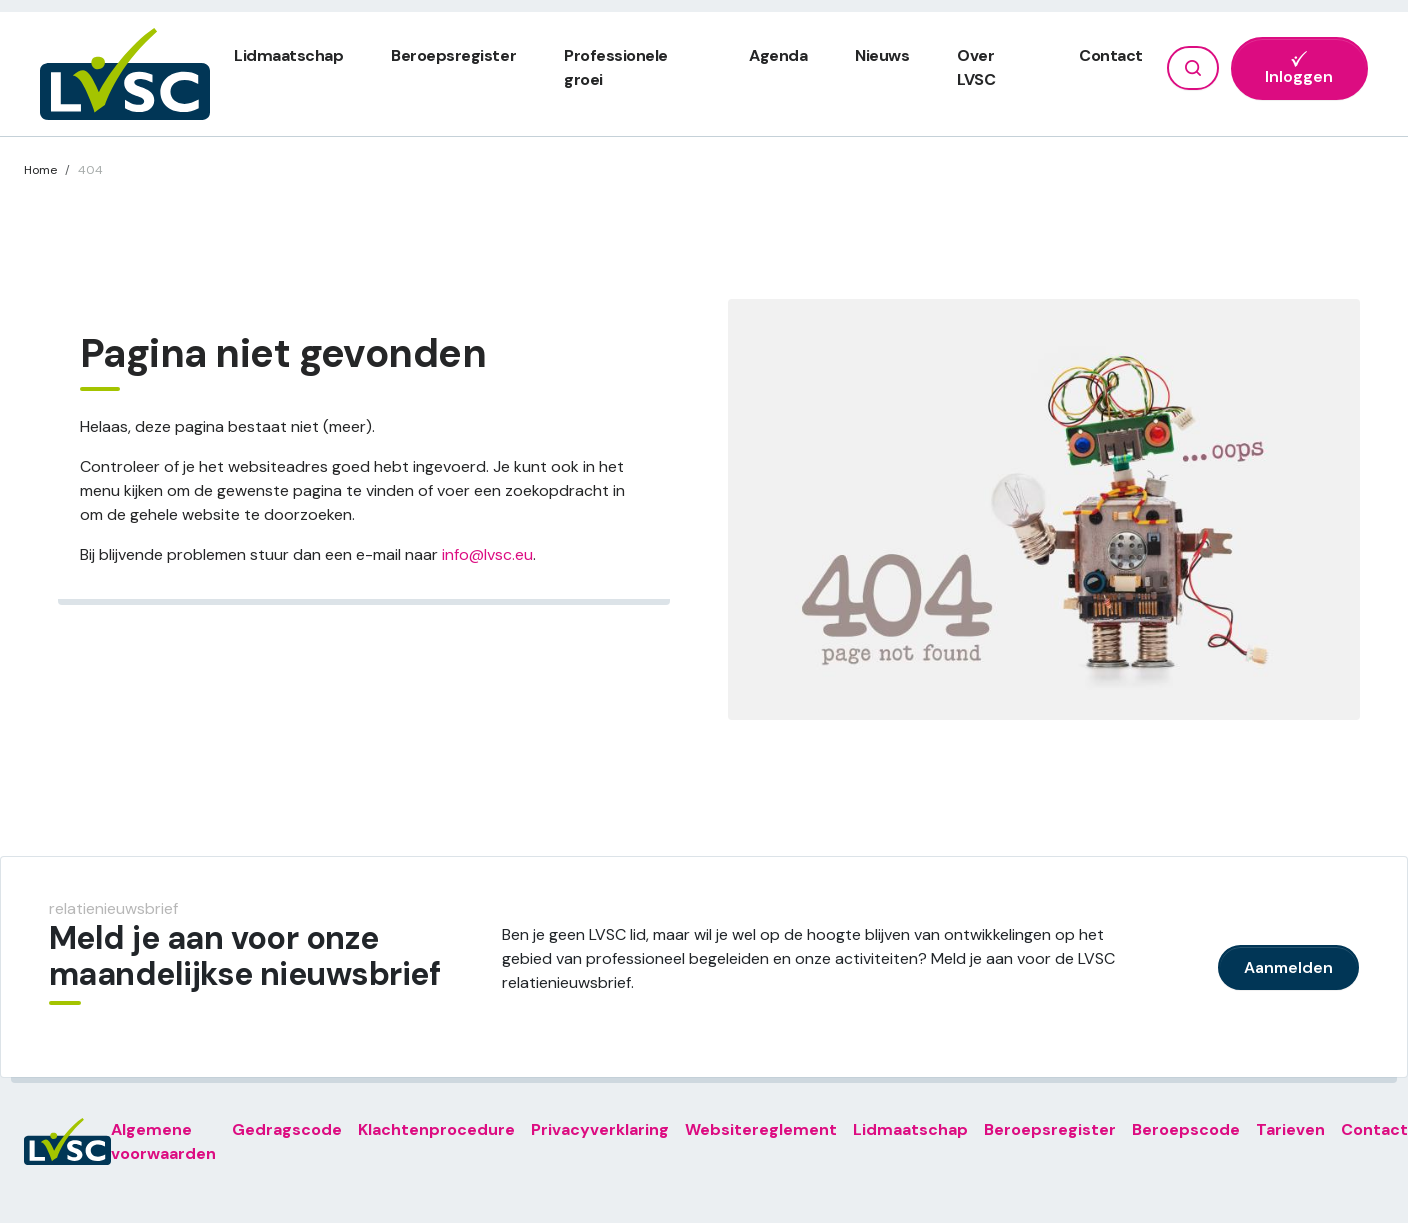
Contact (1111, 55)
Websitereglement (761, 1129)
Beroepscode (1186, 1129)
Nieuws (882, 55)
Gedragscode (287, 1129)
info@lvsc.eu (487, 554)
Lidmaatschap (288, 55)
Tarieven (1290, 1129)
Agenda (778, 55)
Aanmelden (1288, 967)
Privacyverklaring (600, 1129)
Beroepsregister (453, 55)
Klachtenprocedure (436, 1129)
